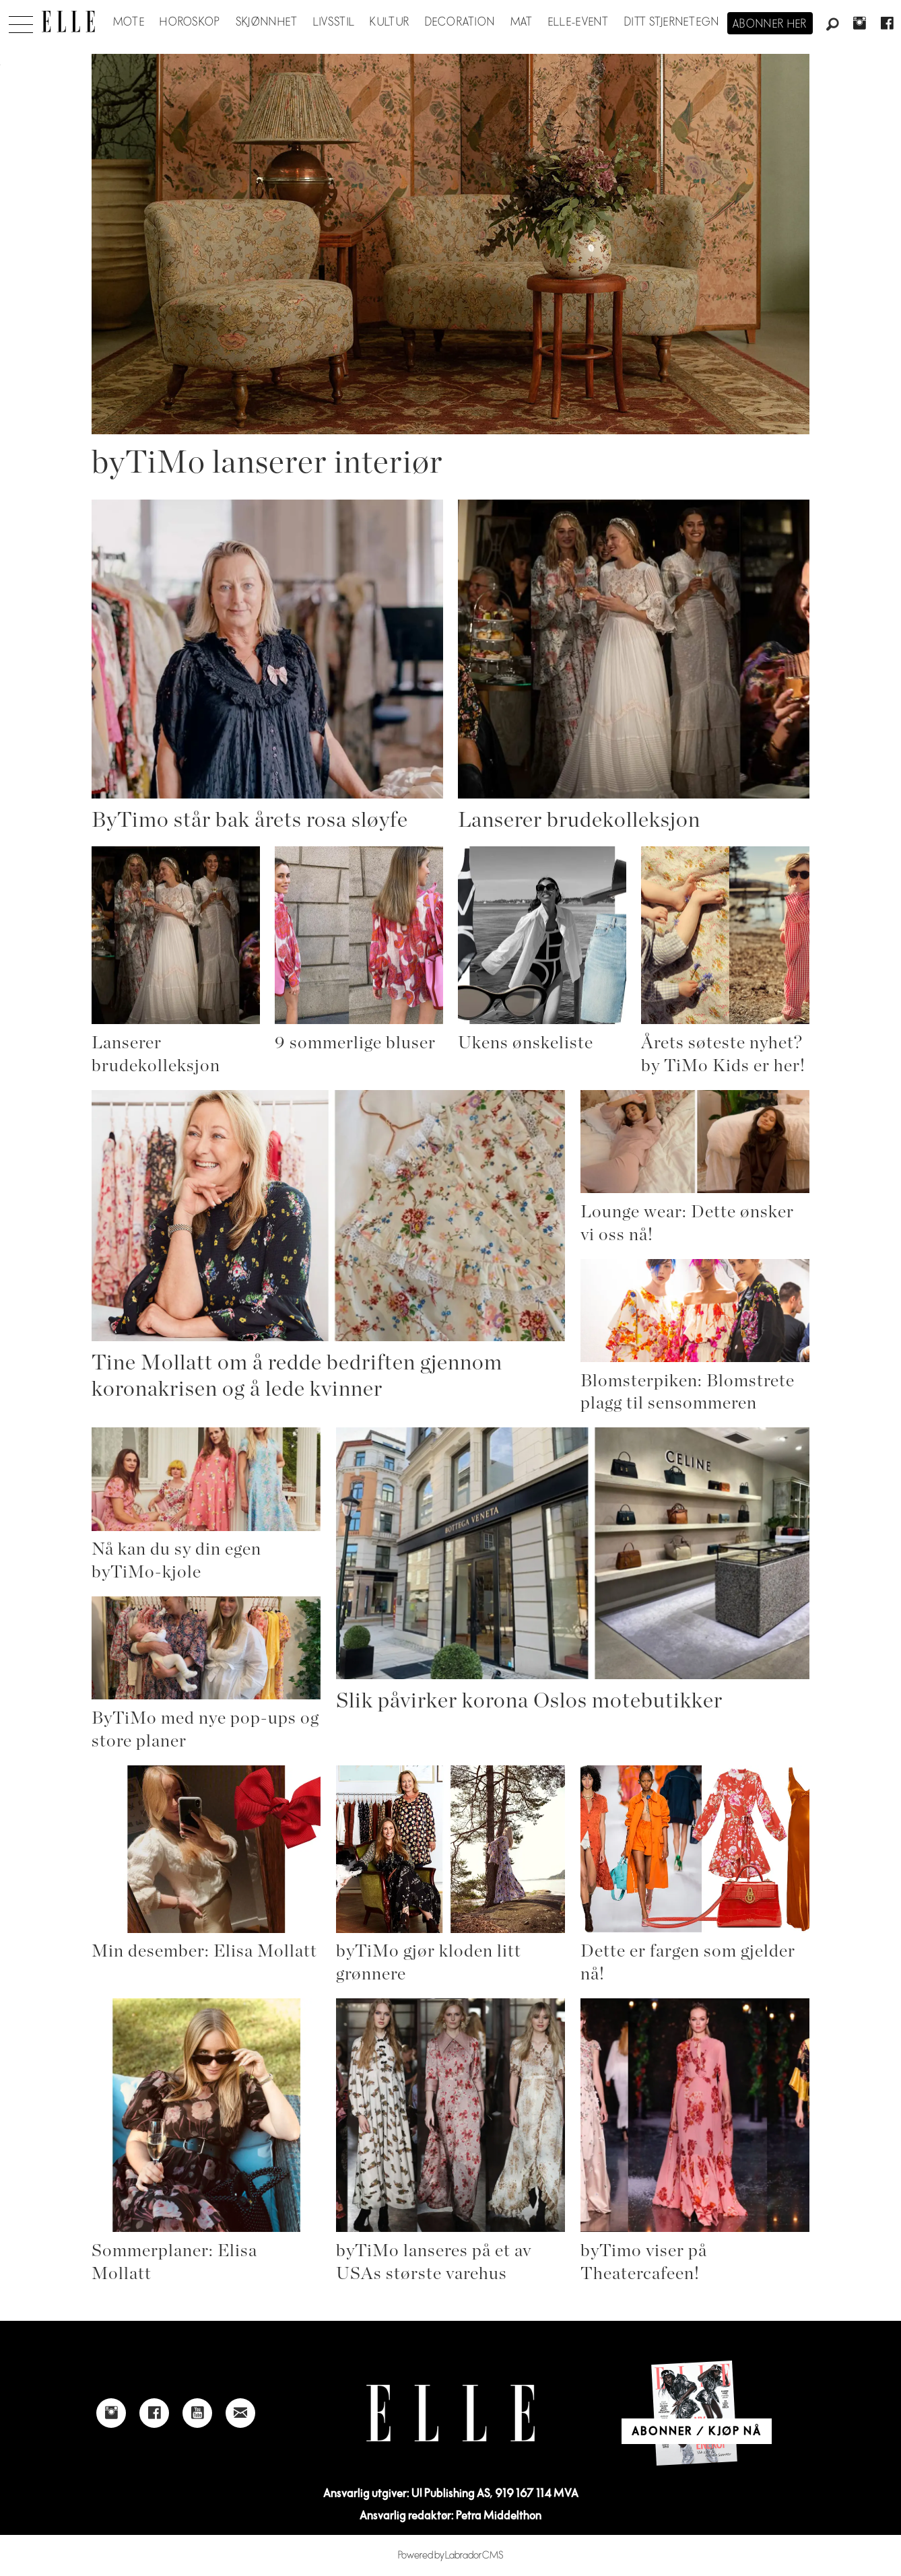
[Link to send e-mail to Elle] (240, 2413)
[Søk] (832, 24)
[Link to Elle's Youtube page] (197, 2413)
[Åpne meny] (21, 21)
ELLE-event (578, 22)
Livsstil (334, 22)
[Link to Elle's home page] (450, 2413)
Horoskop (190, 22)
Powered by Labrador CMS (451, 2555)
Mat (521, 22)
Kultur (389, 22)
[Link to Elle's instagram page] (111, 2413)
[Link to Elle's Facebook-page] (154, 2413)
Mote (129, 22)
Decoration (460, 22)
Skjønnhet (267, 22)
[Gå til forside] (68, 21)
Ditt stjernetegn (671, 22)
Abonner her (770, 24)
